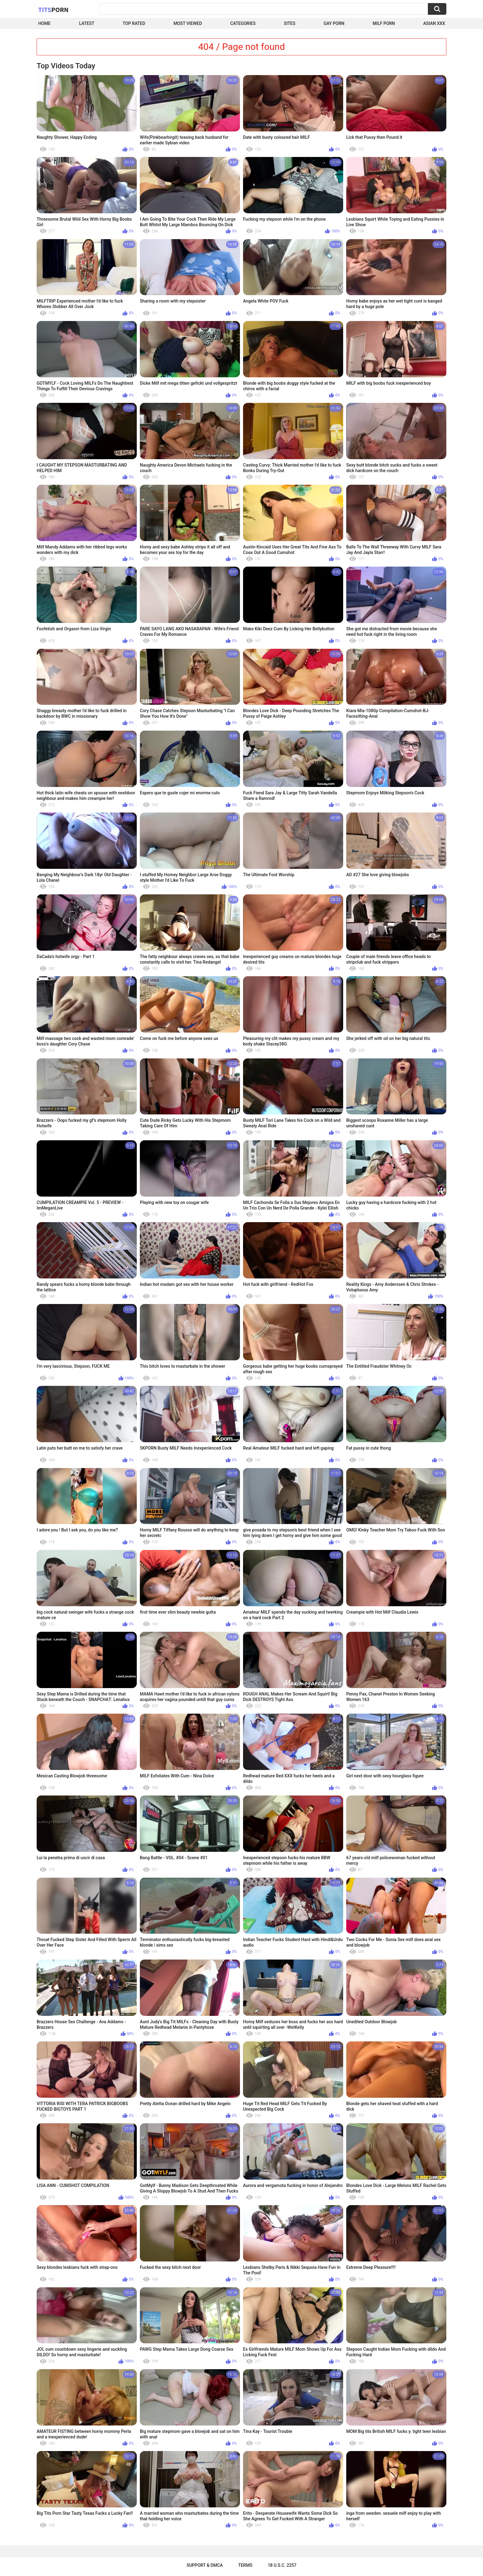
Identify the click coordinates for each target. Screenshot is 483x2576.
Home (44, 23)
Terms (245, 2565)
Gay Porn (334, 23)
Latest (87, 23)
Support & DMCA (205, 2565)
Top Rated (134, 23)
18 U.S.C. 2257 (282, 2565)
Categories (242, 23)
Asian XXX (434, 23)
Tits (53, 9)
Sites (289, 23)
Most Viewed (187, 23)
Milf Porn (384, 23)
